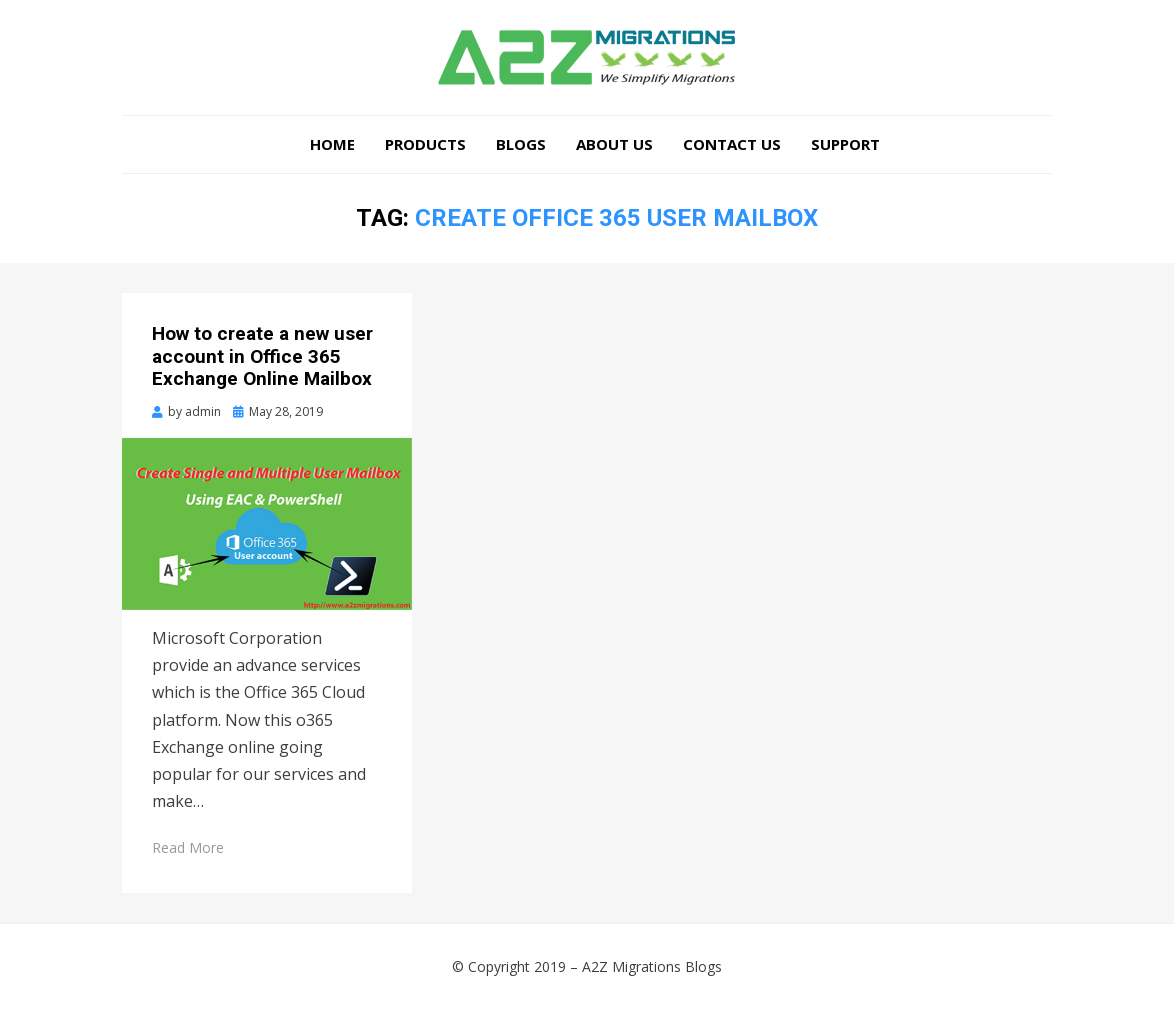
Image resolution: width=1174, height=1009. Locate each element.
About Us (614, 144)
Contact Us (732, 144)
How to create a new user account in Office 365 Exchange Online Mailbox (262, 356)
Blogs (521, 144)
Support (845, 144)
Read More (188, 847)
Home (332, 144)
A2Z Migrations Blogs (652, 966)
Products (425, 144)
